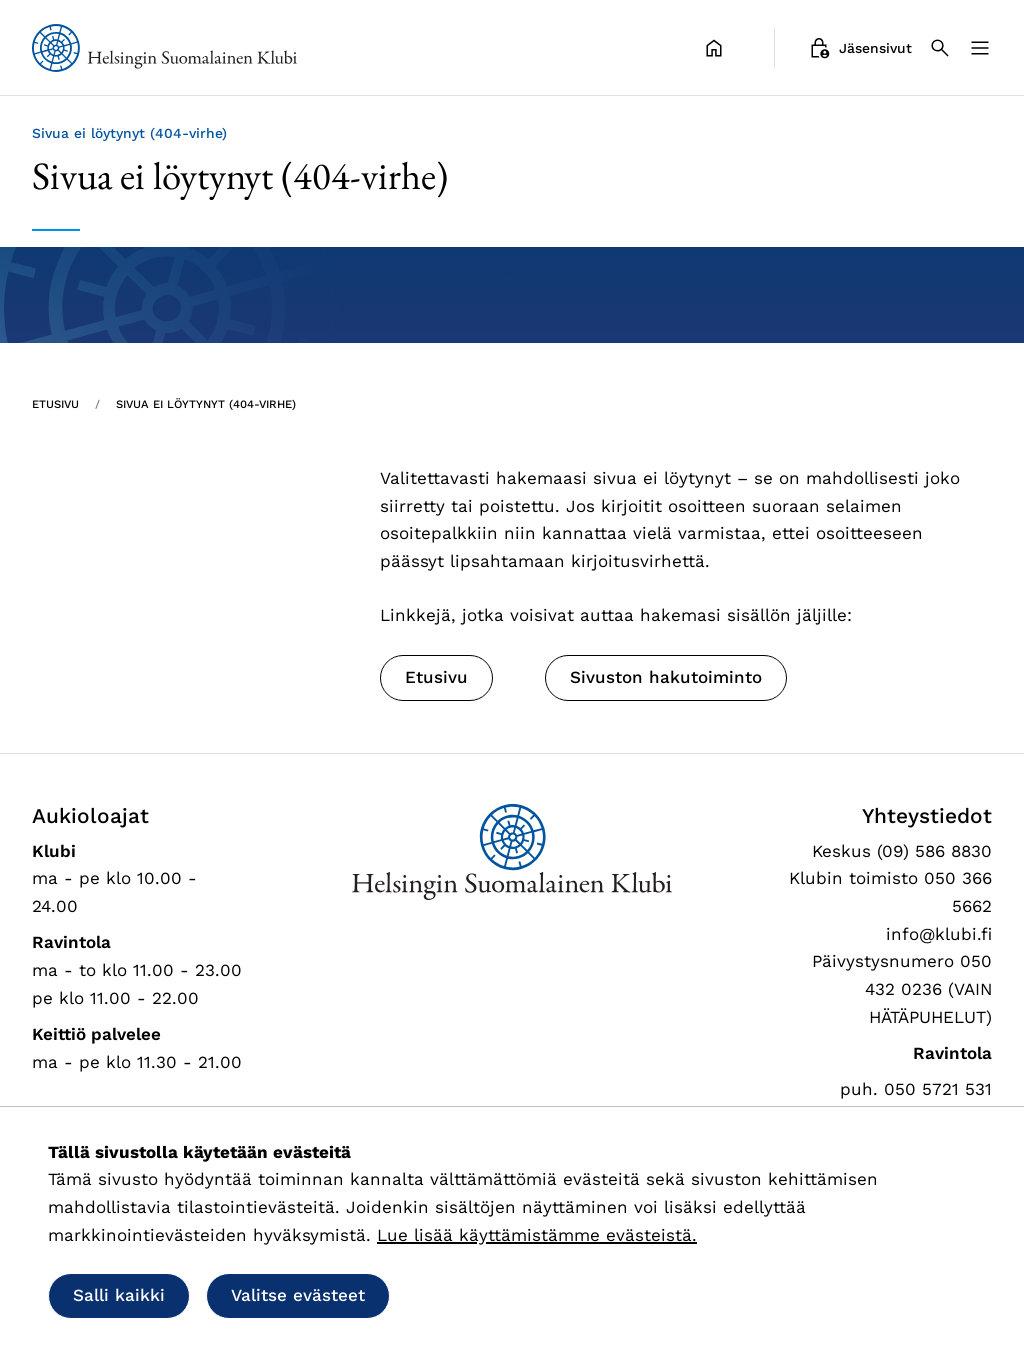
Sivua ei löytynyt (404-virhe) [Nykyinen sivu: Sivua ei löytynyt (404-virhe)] (206, 404)
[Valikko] (980, 48)
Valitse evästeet (298, 1295)
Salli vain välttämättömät (537, 1295)
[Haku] (940, 48)
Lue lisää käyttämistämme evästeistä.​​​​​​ (537, 1235)
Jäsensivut (859, 48)
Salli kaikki (119, 1295)
